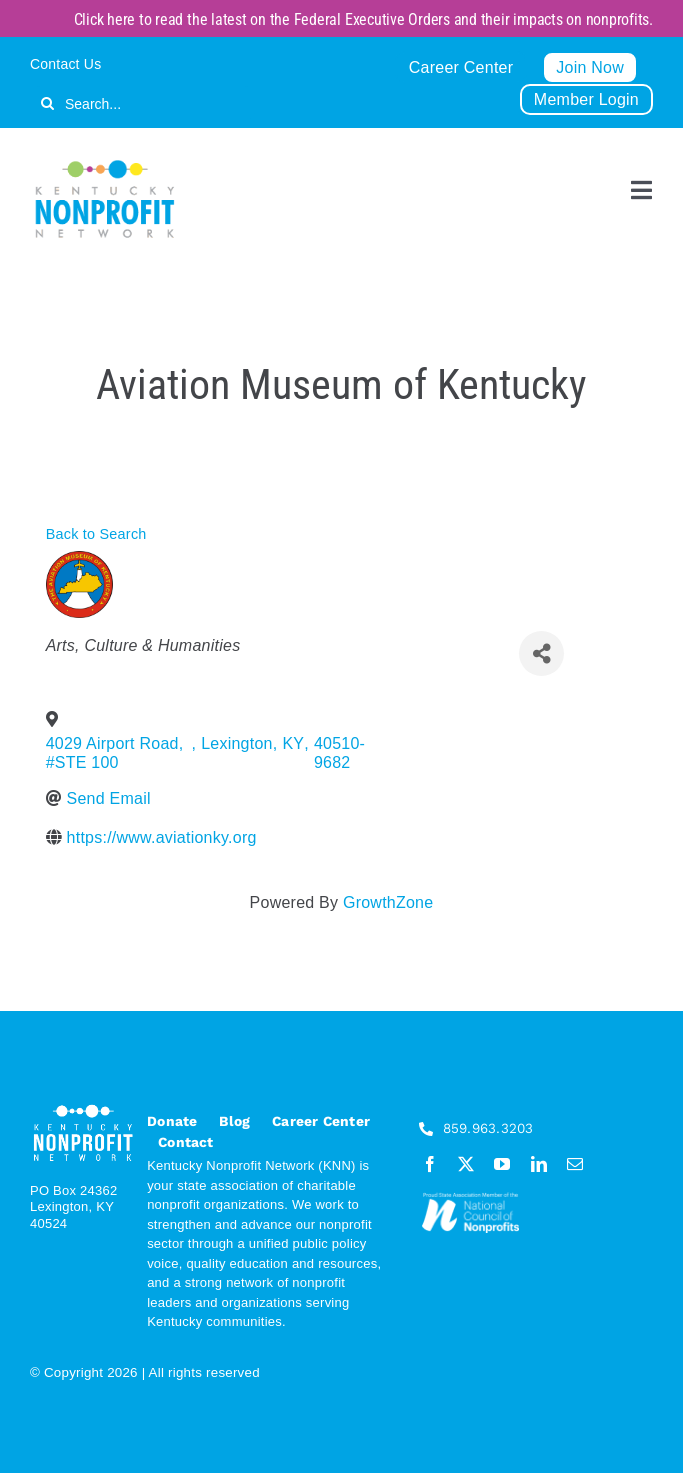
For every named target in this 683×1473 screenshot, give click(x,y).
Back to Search (96, 534)
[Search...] (142, 103)
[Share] (541, 653)
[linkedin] (539, 1164)
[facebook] (430, 1164)
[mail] (575, 1164)
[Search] (47, 103)
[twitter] (466, 1164)
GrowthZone (388, 902)
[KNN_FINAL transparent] (105, 163)
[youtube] (502, 1164)
